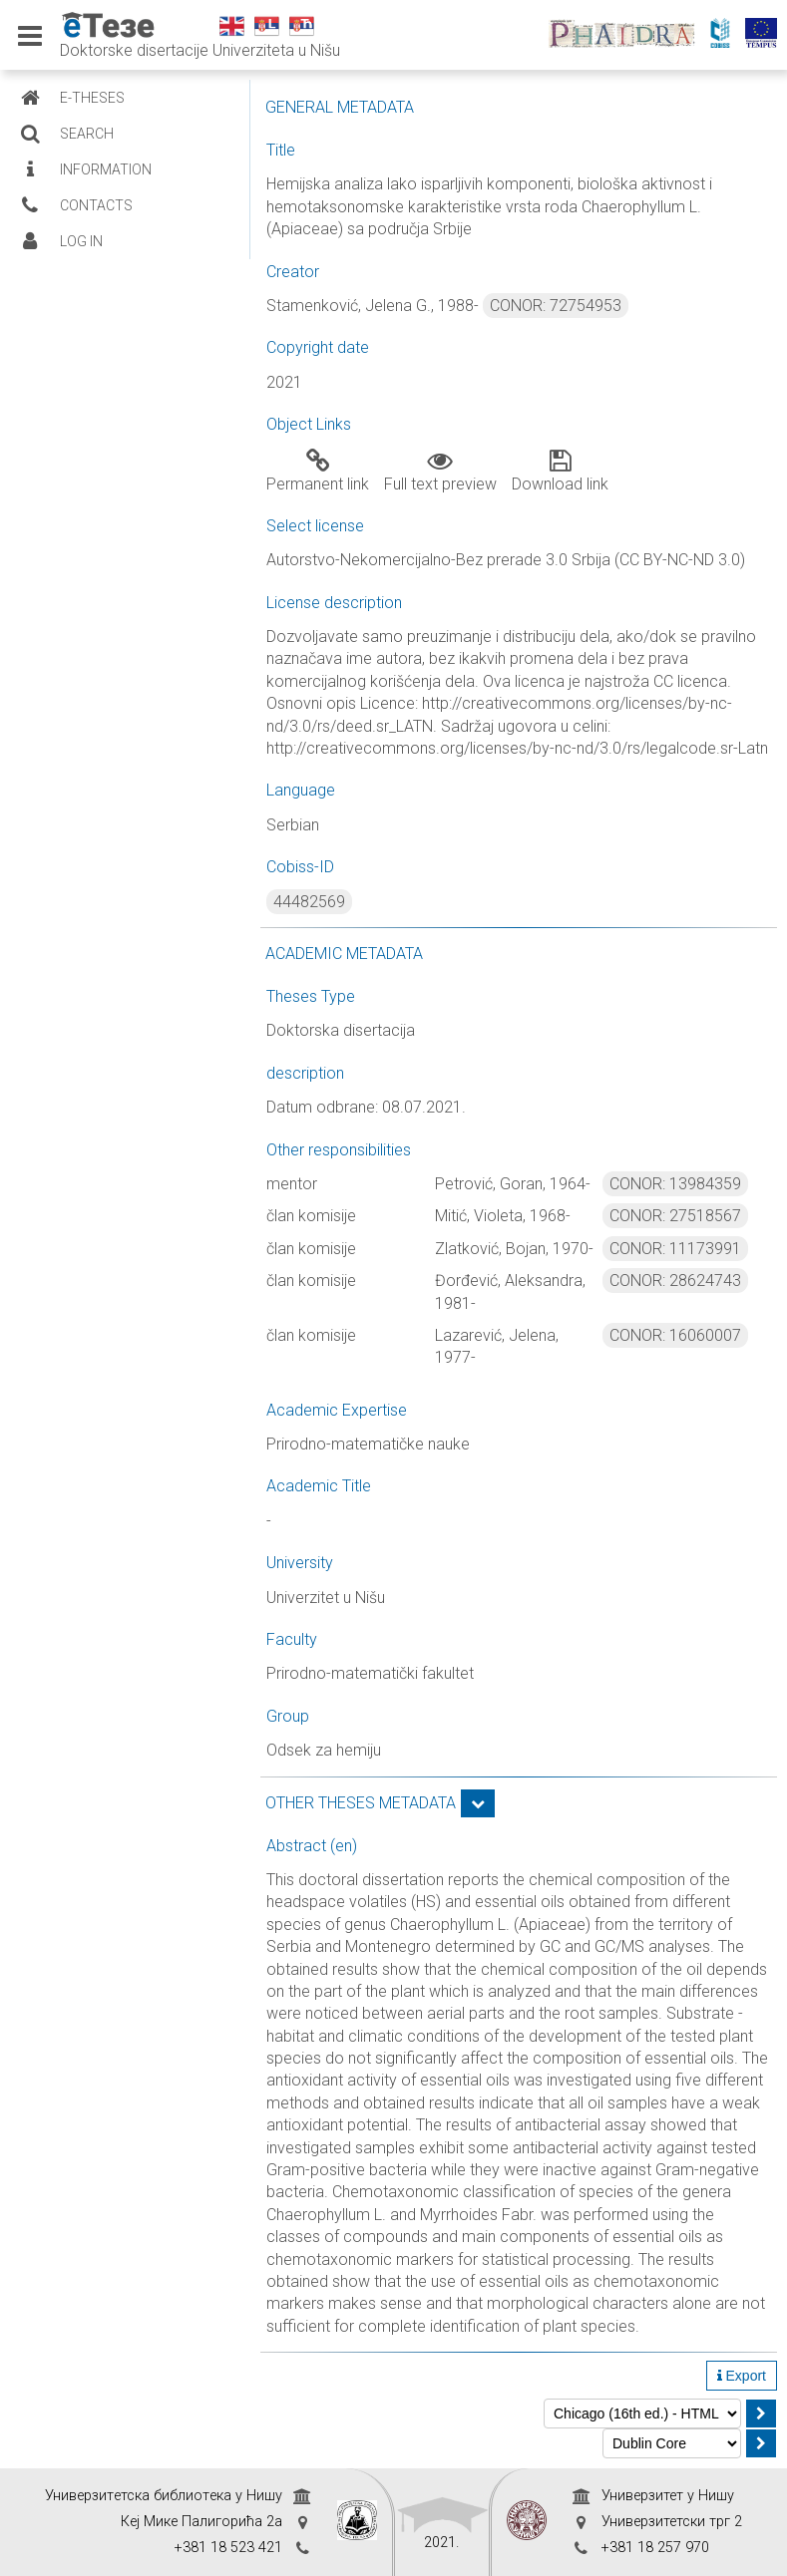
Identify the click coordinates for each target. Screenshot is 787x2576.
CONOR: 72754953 (555, 305)
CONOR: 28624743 (675, 1280)
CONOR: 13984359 (675, 1183)
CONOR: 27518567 (675, 1215)
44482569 (309, 901)
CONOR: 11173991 (675, 1248)
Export (741, 2376)
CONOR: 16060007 (675, 1335)
